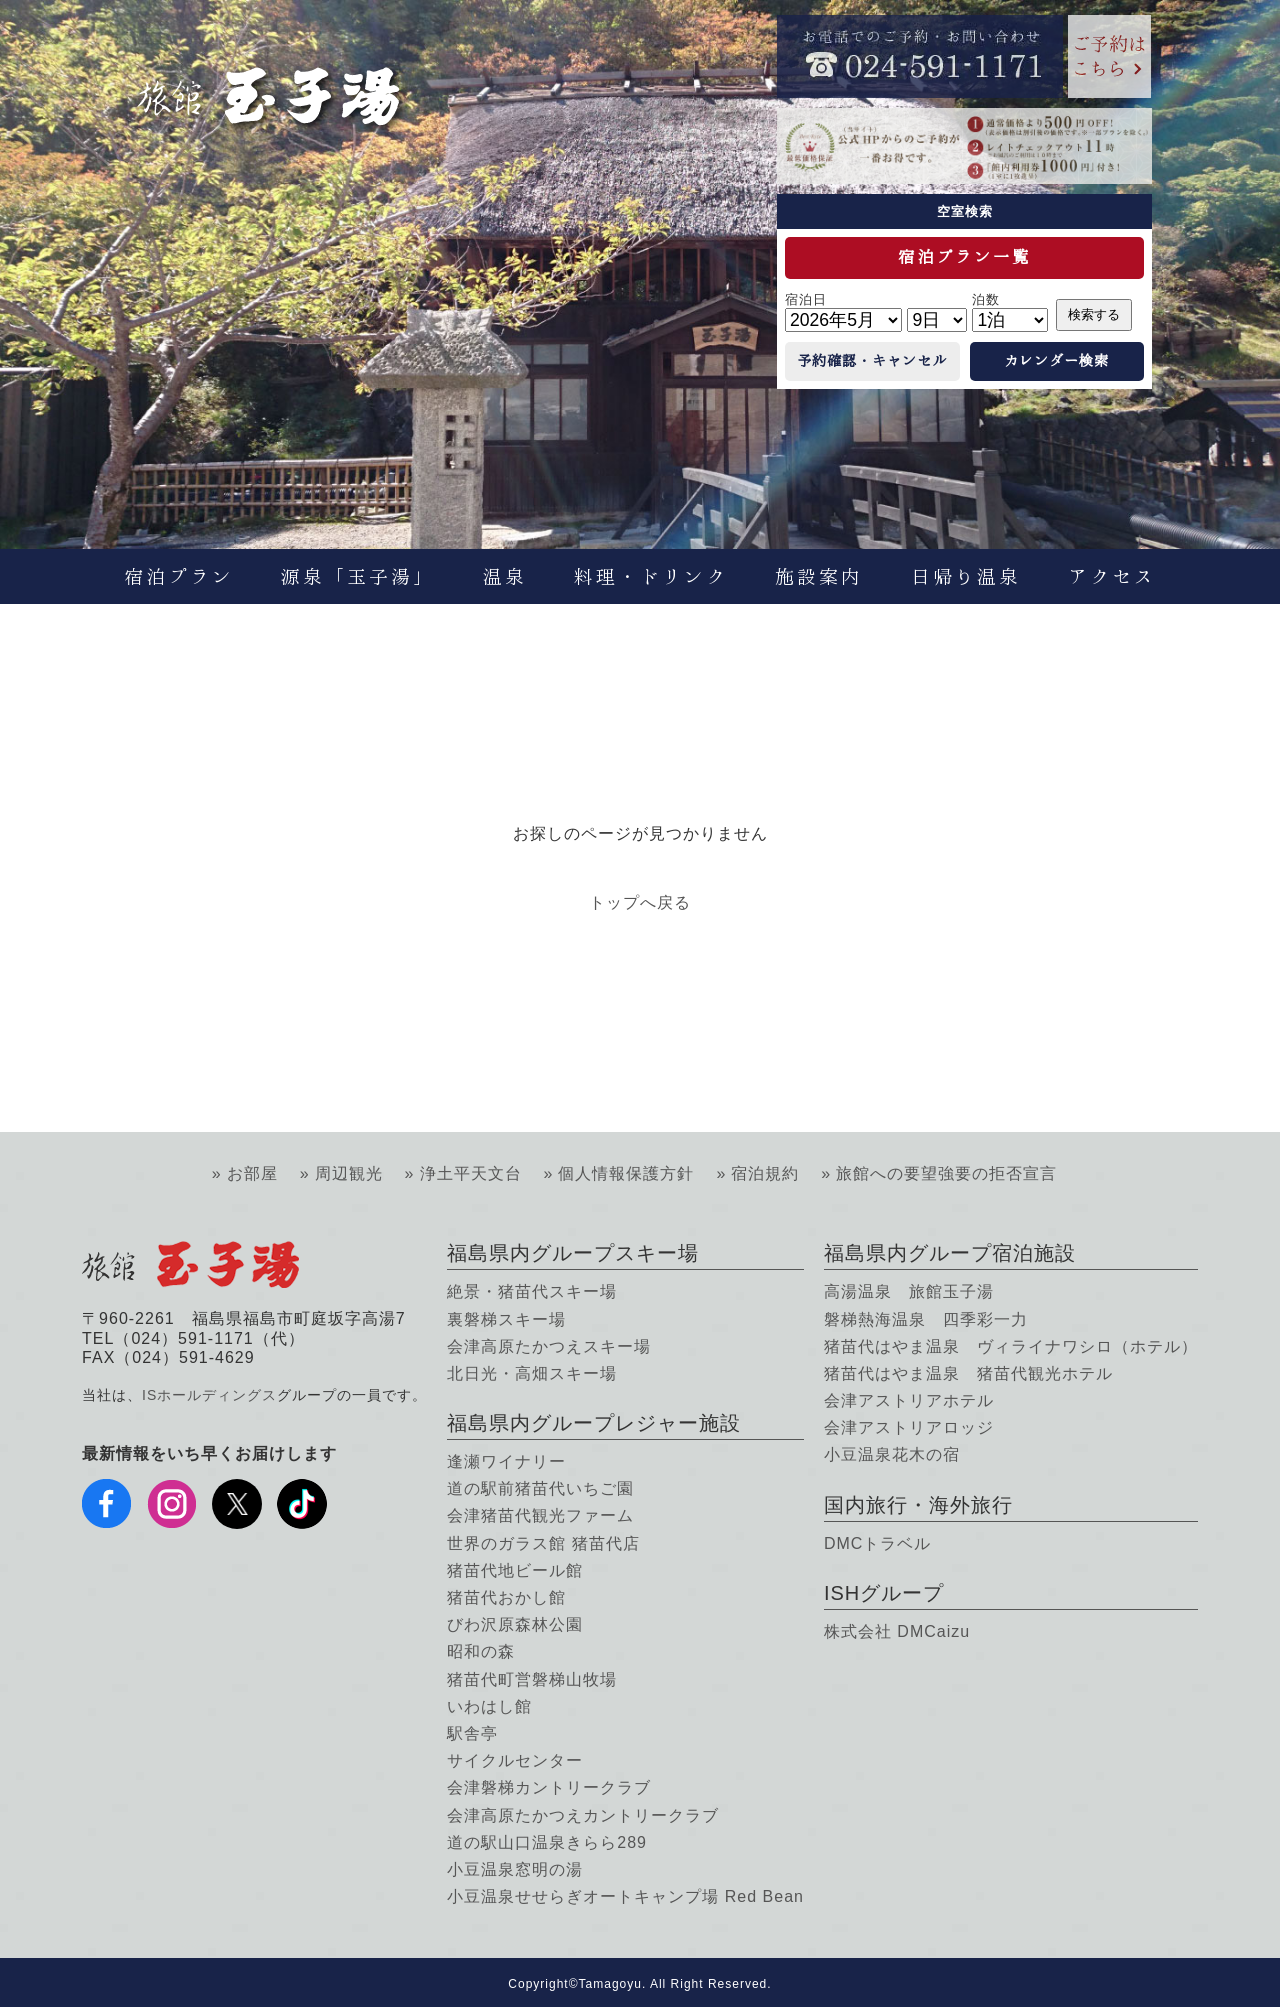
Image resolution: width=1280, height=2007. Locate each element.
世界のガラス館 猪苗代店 (543, 1543)
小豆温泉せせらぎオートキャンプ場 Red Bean (625, 1896)
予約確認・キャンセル (872, 361)
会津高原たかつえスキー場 (549, 1346)
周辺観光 (349, 1173)
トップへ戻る (640, 902)
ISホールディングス (209, 1395)
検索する (1094, 314)
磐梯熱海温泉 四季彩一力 (926, 1319)
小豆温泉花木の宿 (892, 1454)
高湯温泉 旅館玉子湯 (909, 1291)
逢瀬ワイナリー (506, 1461)
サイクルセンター (515, 1760)
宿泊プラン (179, 576)
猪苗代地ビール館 (515, 1570)
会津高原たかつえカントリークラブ (583, 1815)
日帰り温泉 (966, 576)
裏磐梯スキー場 (506, 1319)
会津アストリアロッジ (909, 1427)
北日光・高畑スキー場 (532, 1373)
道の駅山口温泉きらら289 (547, 1842)
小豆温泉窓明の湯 (515, 1869)
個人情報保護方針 (626, 1173)
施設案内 (819, 576)
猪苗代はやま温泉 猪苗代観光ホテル (968, 1373)
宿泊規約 (765, 1173)
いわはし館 (489, 1706)
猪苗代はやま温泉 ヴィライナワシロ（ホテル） (1011, 1346)
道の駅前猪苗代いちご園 (540, 1488)
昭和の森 (481, 1651)
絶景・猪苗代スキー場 (532, 1291)
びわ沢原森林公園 (515, 1624)
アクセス (1112, 576)
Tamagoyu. (613, 1984)
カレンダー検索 (1056, 361)
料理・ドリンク (651, 576)
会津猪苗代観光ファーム (540, 1515)
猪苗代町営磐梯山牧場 (532, 1679)
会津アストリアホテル (909, 1400)
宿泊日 (806, 299)
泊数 (986, 299)
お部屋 (252, 1173)
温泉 (505, 576)
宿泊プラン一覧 (964, 257)
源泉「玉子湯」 (358, 576)
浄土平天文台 (471, 1173)
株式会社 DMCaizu (897, 1631)
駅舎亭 (472, 1733)
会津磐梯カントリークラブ (549, 1787)
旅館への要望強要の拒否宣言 (946, 1173)
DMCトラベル (877, 1543)
